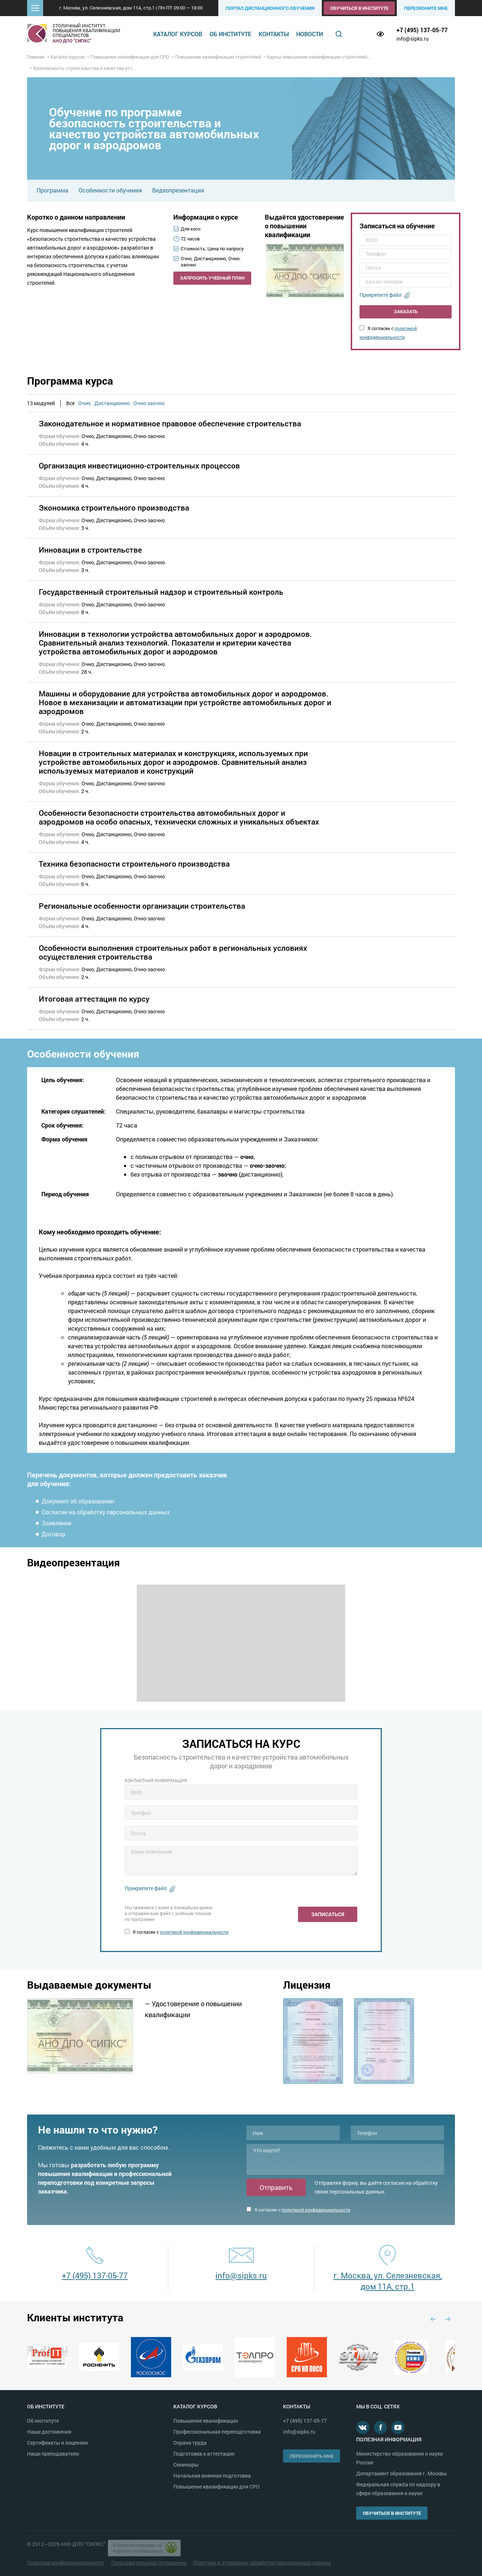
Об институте (230, 34)
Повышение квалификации (205, 2420)
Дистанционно (112, 403)
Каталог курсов (177, 34)
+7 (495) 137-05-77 (422, 30)
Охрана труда (190, 2442)
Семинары (186, 2464)
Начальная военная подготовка (212, 2475)
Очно (84, 403)
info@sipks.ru (412, 38)
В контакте (362, 2427)
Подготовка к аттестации (203, 2453)
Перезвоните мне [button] (426, 8)
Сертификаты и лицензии (57, 2442)
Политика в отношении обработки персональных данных (262, 2562)
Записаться (327, 1914)
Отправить (276, 2187)
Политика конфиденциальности (65, 2562)
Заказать (406, 311)
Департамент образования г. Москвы (401, 2473)
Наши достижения (49, 2431)
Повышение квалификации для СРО (216, 2486)
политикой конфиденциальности (194, 1932)
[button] (35, 8)
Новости (309, 34)
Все (70, 403)
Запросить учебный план (212, 277)
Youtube (397, 2427)
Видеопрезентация (178, 190)
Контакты (274, 34)
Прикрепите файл (380, 294)
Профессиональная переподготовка (217, 2431)
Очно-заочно (149, 403)
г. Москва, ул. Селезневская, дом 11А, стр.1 (388, 2281)
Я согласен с (177, 1932)
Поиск (339, 34)
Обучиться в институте (359, 8)
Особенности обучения (110, 190)
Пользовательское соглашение (149, 2562)
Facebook (380, 2427)
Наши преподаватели (53, 2453)
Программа (52, 190)
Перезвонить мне (312, 2456)
